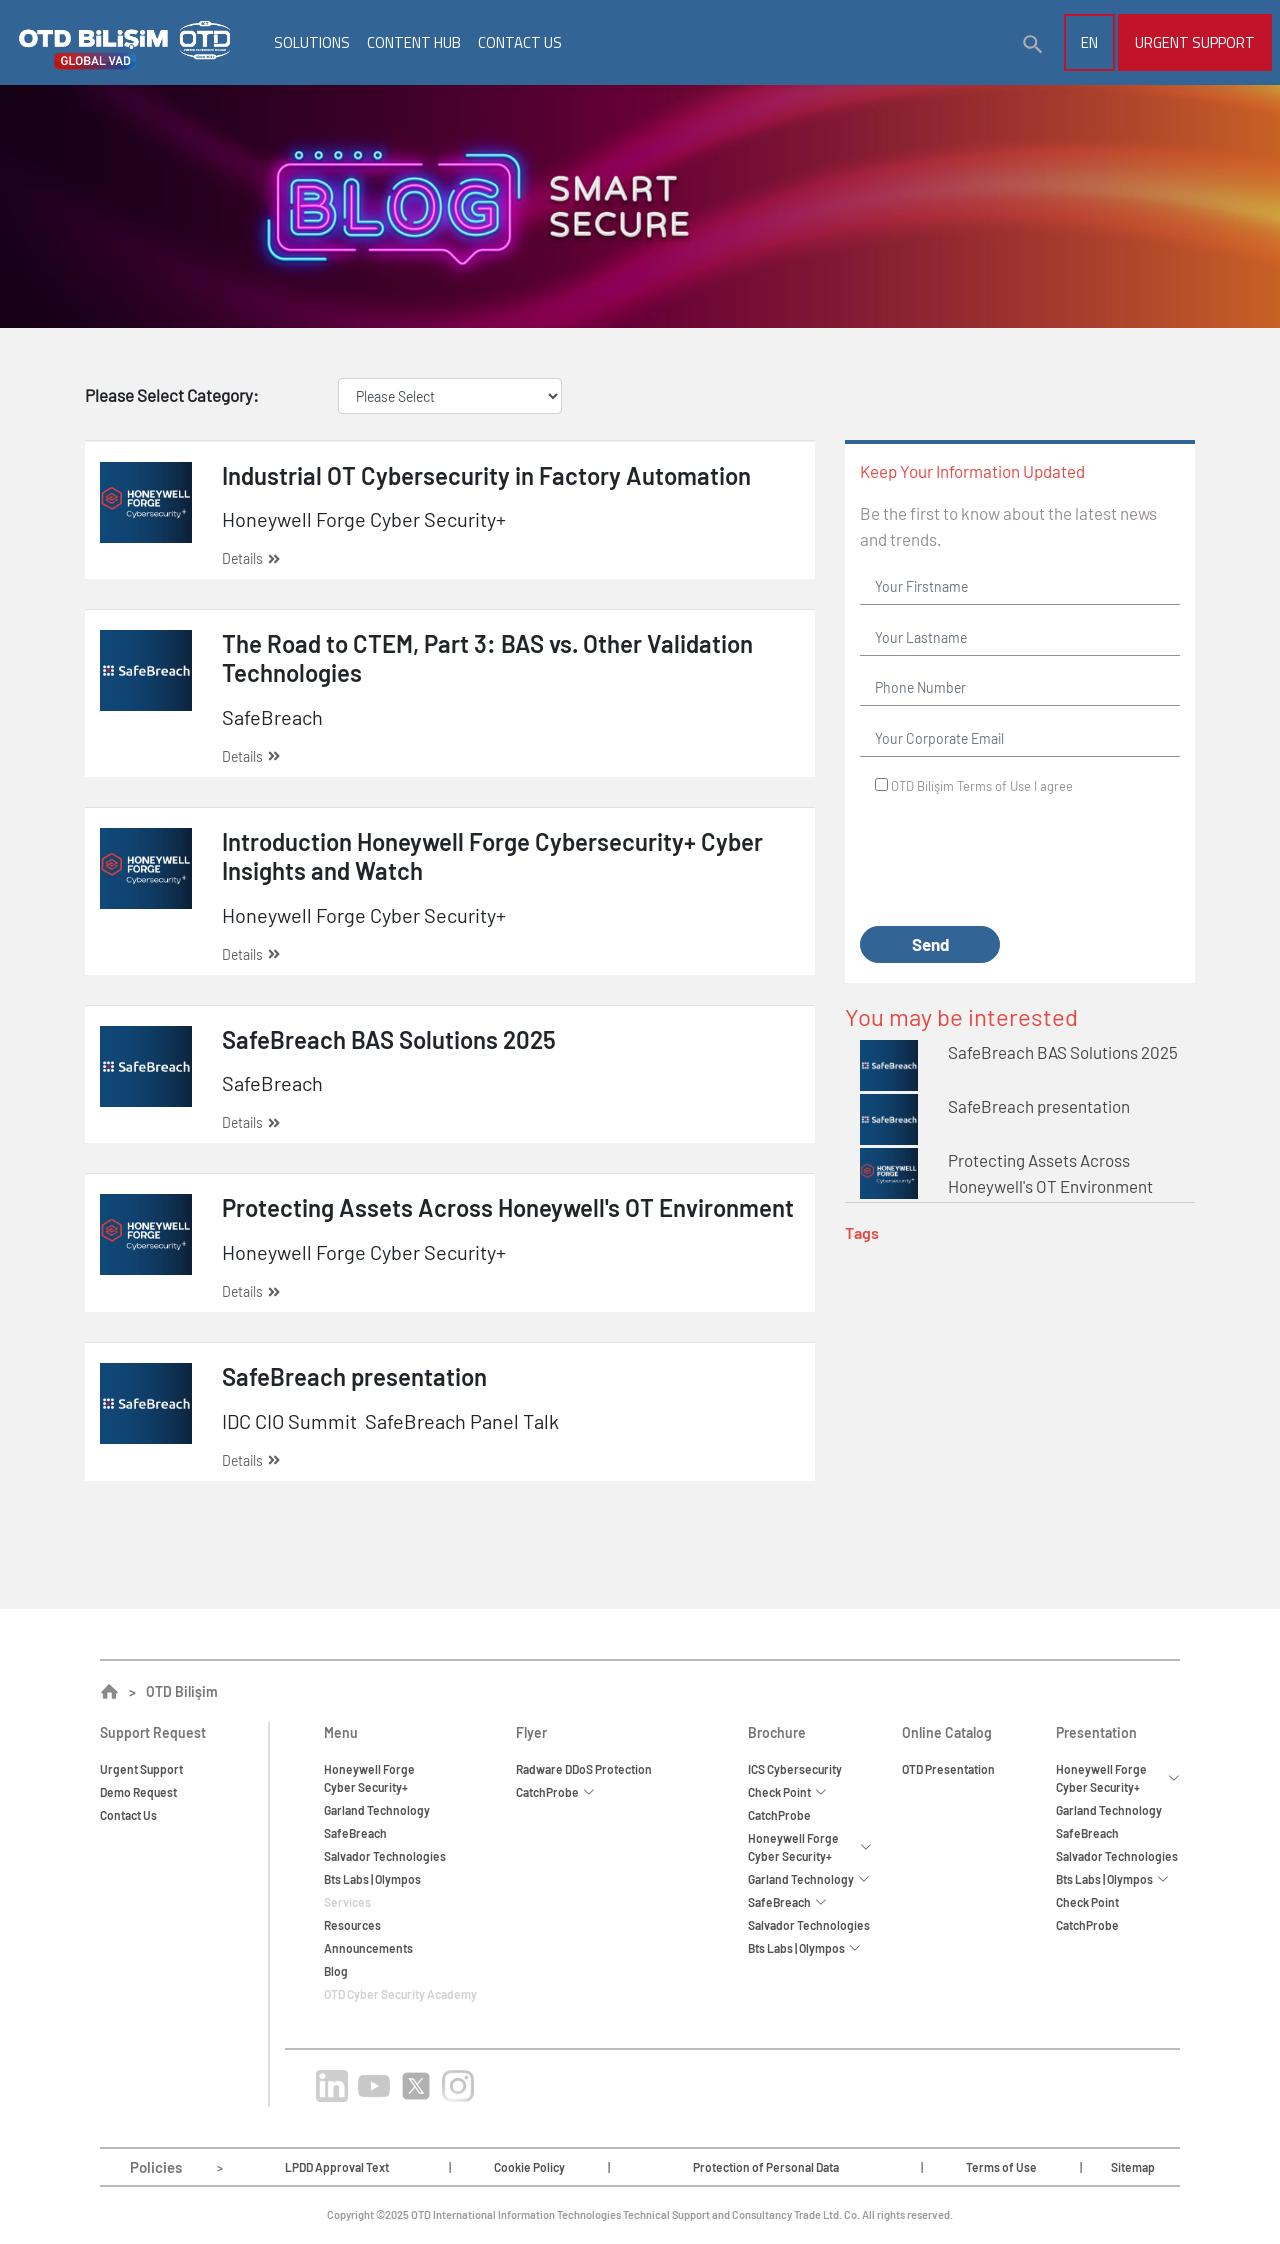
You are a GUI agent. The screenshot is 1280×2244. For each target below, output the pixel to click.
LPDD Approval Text (337, 2167)
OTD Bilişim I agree (982, 786)
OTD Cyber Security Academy (400, 1994)
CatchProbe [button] (555, 1792)
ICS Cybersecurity (795, 1769)
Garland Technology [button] (809, 1879)
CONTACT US (520, 42)
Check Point (1087, 1902)
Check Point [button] (787, 1792)
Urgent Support (1195, 42)
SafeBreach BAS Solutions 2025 (1063, 1052)
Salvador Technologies (385, 1856)
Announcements (368, 1948)
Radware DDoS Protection (584, 1769)
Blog (336, 1971)
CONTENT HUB (414, 42)
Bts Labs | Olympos (372, 1879)
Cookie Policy (529, 2167)
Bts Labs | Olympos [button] (804, 1948)
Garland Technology (377, 1810)
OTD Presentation (948, 1769)
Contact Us (128, 1815)
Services (347, 1902)
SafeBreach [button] (787, 1902)
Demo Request (138, 1792)
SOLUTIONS (312, 42)
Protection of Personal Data (766, 2167)
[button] (1033, 45)
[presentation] (1012, 861)
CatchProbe (779, 1815)
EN (1089, 42)
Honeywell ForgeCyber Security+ (369, 1778)
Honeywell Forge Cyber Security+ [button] (810, 1847)
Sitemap (1133, 2167)
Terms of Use (994, 786)
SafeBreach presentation (1039, 1106)
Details (251, 558)
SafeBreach (355, 1833)
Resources (352, 1925)
